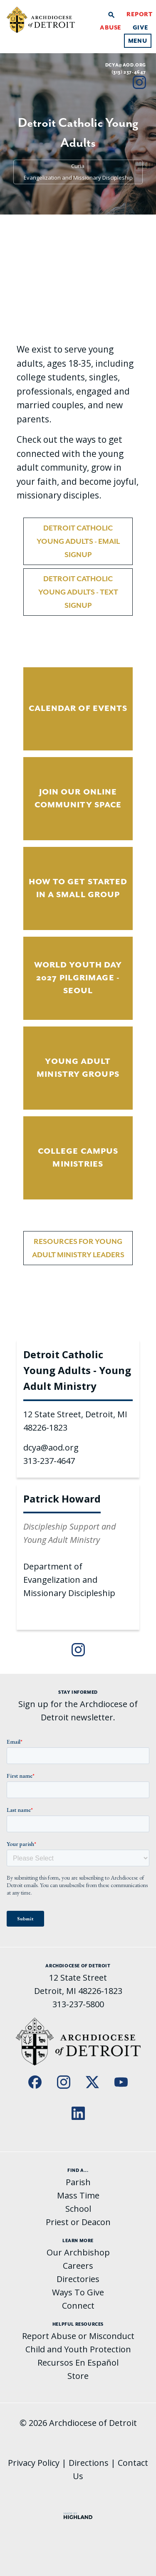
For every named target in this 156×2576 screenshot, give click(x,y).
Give (140, 27)
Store (78, 2375)
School (78, 2208)
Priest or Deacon (78, 2222)
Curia (77, 166)
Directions (89, 2462)
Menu (137, 40)
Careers (78, 2265)
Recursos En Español (78, 2362)
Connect (78, 2305)
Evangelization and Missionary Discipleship (78, 177)
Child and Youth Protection (78, 2349)
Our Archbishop (78, 2252)
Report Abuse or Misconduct (78, 2336)
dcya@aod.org (125, 65)
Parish (78, 2182)
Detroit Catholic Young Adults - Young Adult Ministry (77, 1370)
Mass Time (78, 2195)
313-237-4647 (49, 1460)
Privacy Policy (33, 2462)
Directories (78, 2279)
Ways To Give (78, 2292)
